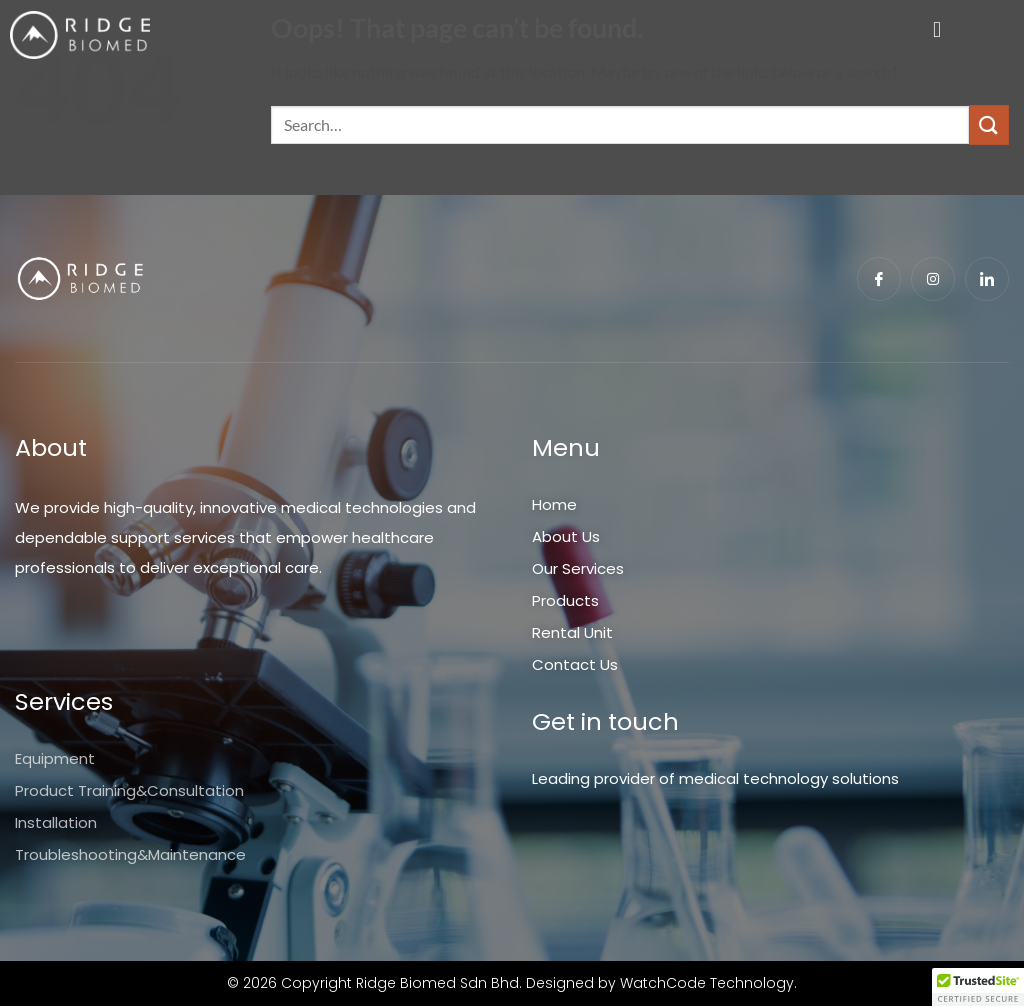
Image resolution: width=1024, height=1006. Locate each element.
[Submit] (989, 124)
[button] (937, 30)
